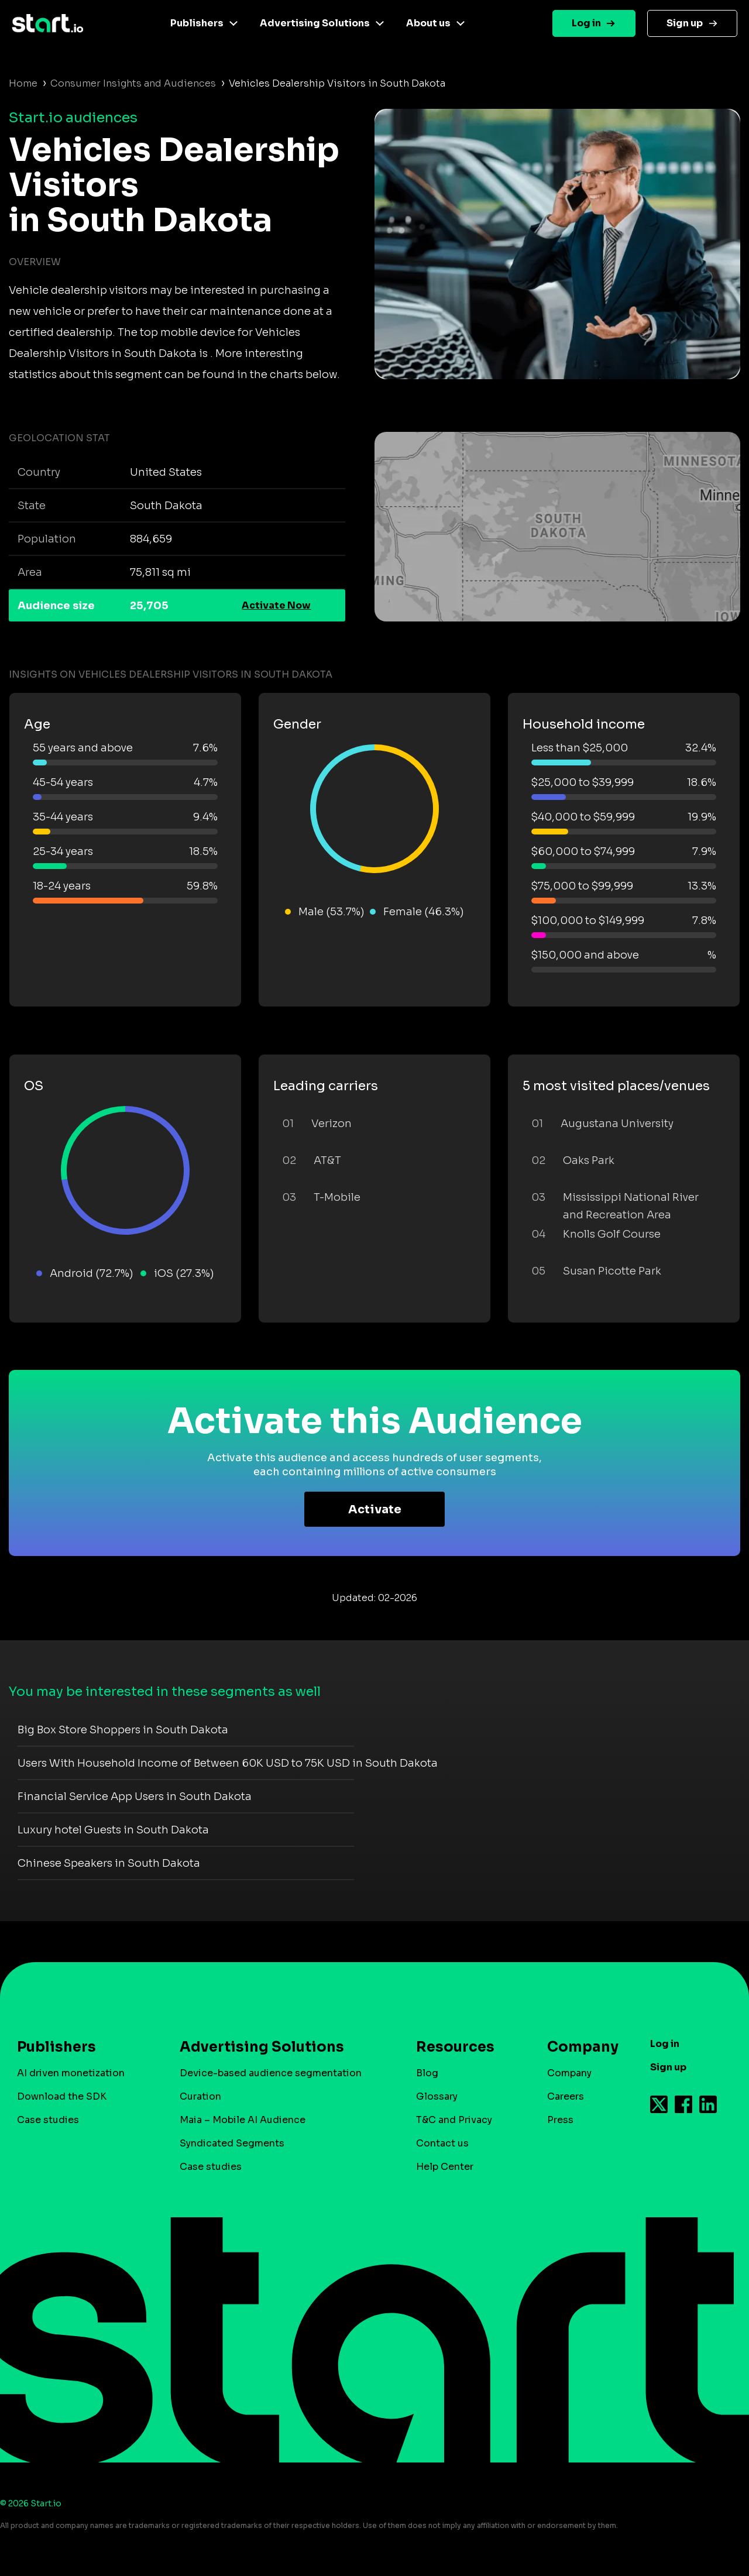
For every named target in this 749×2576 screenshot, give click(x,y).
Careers (565, 2096)
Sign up (684, 23)
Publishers (197, 23)
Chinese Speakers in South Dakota (109, 1863)
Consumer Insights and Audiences (133, 83)
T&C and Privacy (454, 2120)
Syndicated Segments (232, 2143)
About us (428, 23)
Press (560, 2120)
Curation (200, 2096)
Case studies (48, 2120)
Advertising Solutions (315, 23)
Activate (374, 1509)
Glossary (437, 2096)
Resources (455, 2047)
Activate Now (276, 605)
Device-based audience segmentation (271, 2073)
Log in (586, 23)
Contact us (442, 2143)
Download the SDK (61, 2096)
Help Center (444, 2167)
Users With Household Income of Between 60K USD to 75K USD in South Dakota (228, 1763)
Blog (427, 2073)
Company (577, 2047)
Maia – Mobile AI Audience (242, 2120)
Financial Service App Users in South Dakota (135, 1796)
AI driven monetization (71, 2073)
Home (23, 83)
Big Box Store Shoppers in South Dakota (123, 1729)
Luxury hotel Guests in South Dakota (113, 1829)
